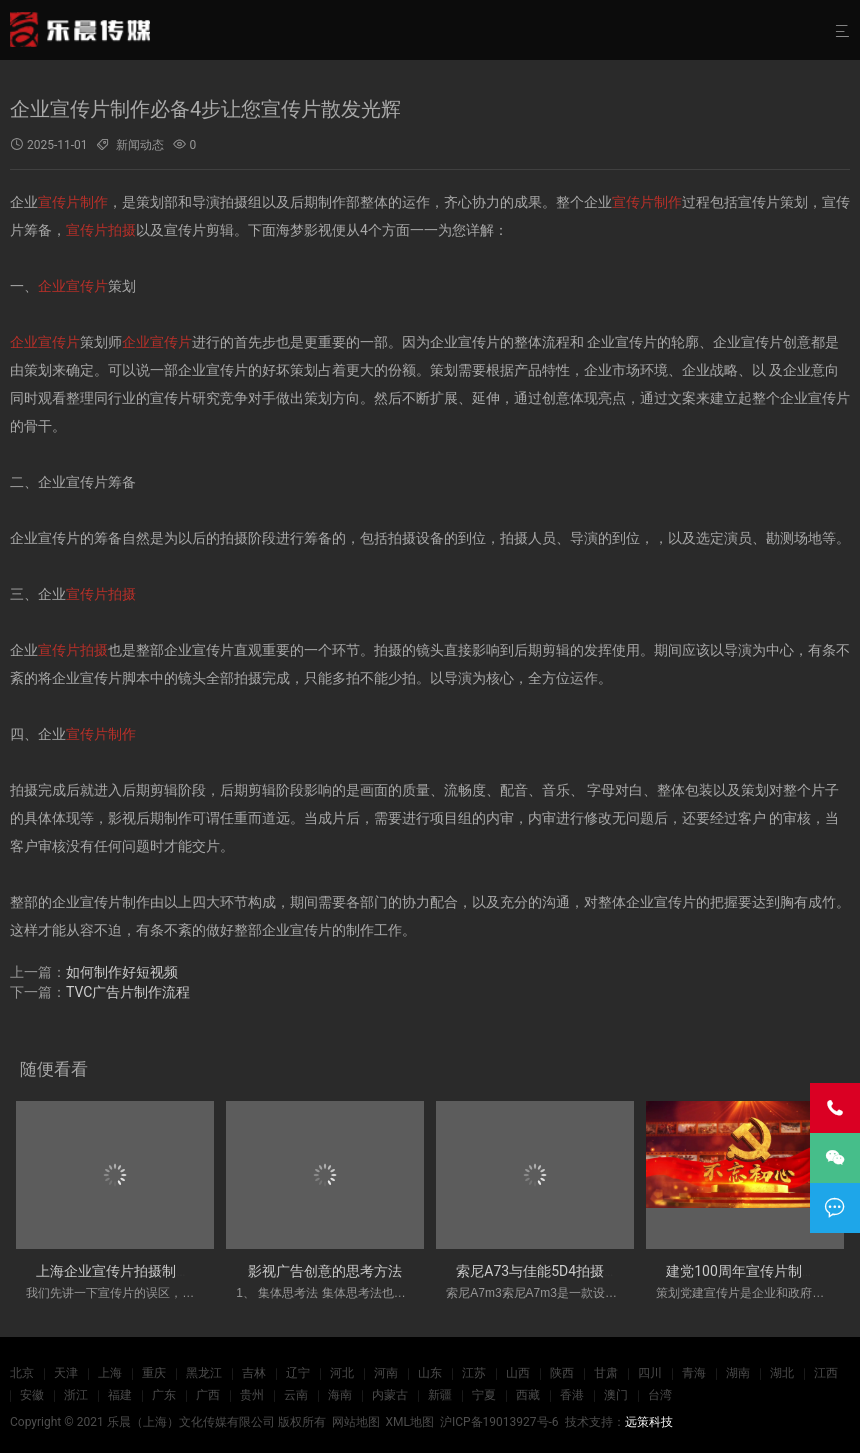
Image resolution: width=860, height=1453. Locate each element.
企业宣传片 (73, 286)
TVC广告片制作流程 (128, 992)
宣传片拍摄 (101, 230)
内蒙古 (390, 1395)
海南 (340, 1395)
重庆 (154, 1373)
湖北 (782, 1373)
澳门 (616, 1395)
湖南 (738, 1373)
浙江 (76, 1395)
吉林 (254, 1373)
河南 (386, 1373)
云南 (296, 1395)
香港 (572, 1395)
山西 (518, 1373)
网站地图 (356, 1422)
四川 (650, 1373)
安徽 (32, 1395)
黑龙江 (204, 1373)
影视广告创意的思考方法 (325, 1271)
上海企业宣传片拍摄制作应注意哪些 (148, 1271)
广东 (164, 1395)
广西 (208, 1395)
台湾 (660, 1395)
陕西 (562, 1373)
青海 (694, 1373)
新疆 (440, 1395)
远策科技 (649, 1422)
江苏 (474, 1373)
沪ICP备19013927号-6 (499, 1422)
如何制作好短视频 (122, 972)
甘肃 (606, 1373)
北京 (22, 1373)
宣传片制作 (73, 202)
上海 (110, 1373)
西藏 (528, 1395)
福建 (120, 1395)
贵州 (252, 1395)
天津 (66, 1373)
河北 (342, 1373)
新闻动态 (140, 145)
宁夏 (484, 1395)
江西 (826, 1373)
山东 (430, 1373)
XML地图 (409, 1422)
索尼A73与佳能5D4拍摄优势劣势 (558, 1271)
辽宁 (298, 1373)
